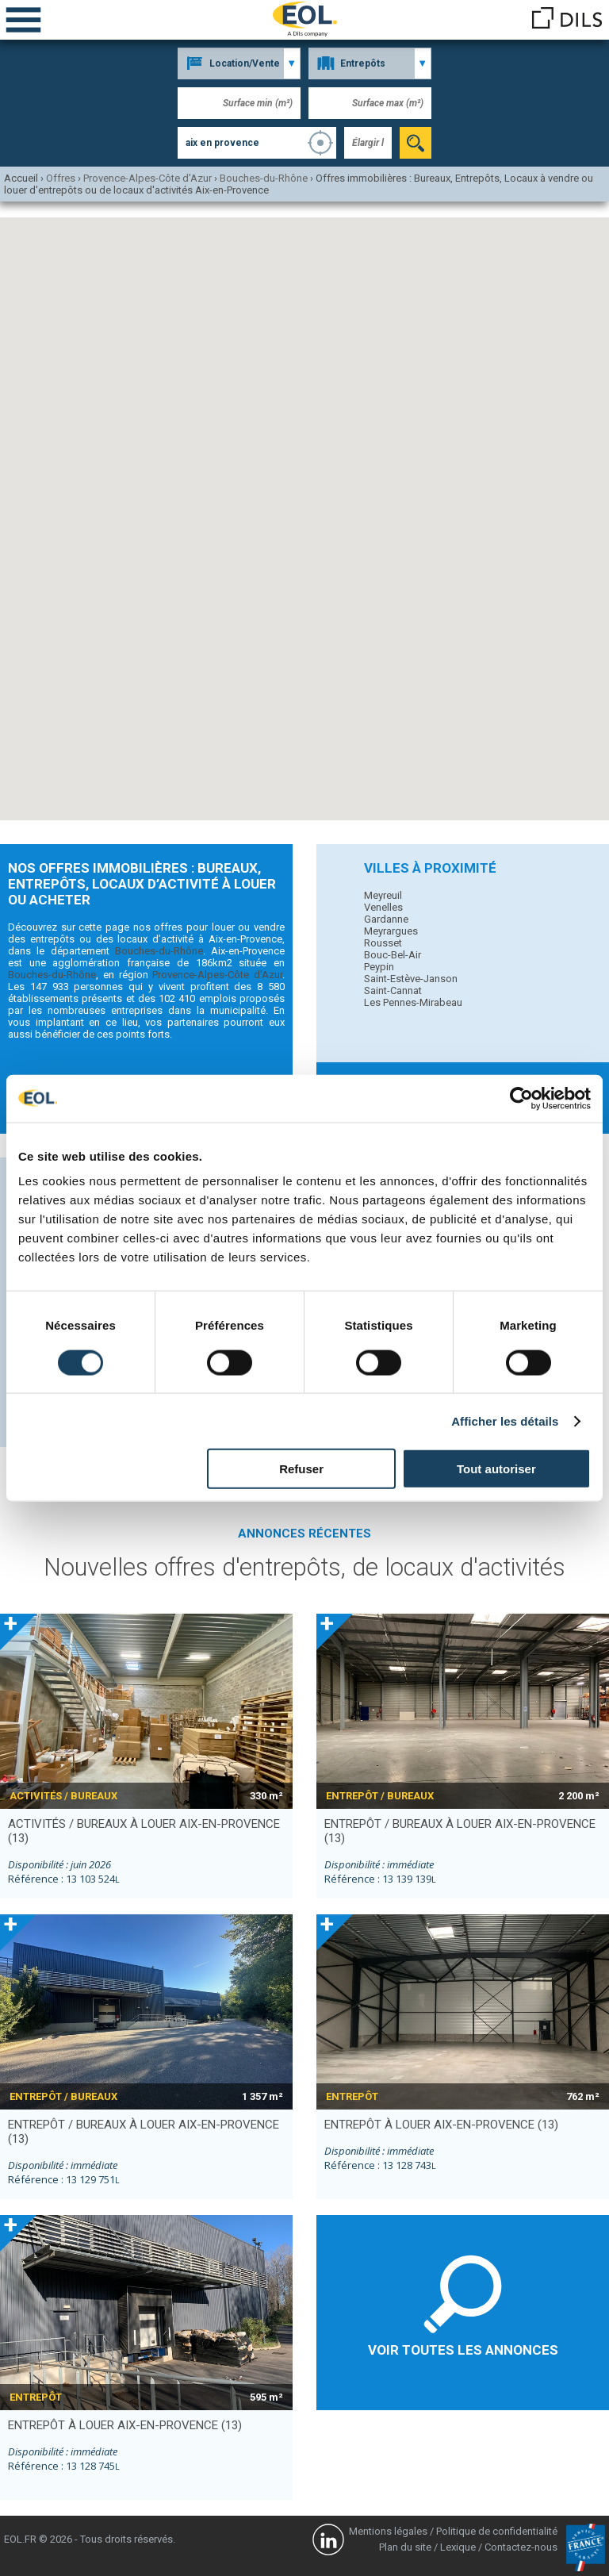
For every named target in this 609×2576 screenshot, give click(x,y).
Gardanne (386, 919)
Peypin (379, 967)
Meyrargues (391, 931)
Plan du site (405, 2547)
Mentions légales (388, 2531)
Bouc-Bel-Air (392, 955)
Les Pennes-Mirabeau (413, 1002)
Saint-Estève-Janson (411, 979)
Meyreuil (383, 895)
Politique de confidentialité (496, 2531)
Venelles (383, 907)
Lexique (458, 2547)
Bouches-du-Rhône (159, 951)
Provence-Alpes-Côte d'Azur (217, 975)
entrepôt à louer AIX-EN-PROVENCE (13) (441, 2124)
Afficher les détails (504, 1420)
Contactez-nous (521, 2547)
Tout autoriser (496, 1469)
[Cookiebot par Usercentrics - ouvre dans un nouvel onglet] (521, 1098)
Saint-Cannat (393, 990)
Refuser (301, 1469)
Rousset (383, 943)
